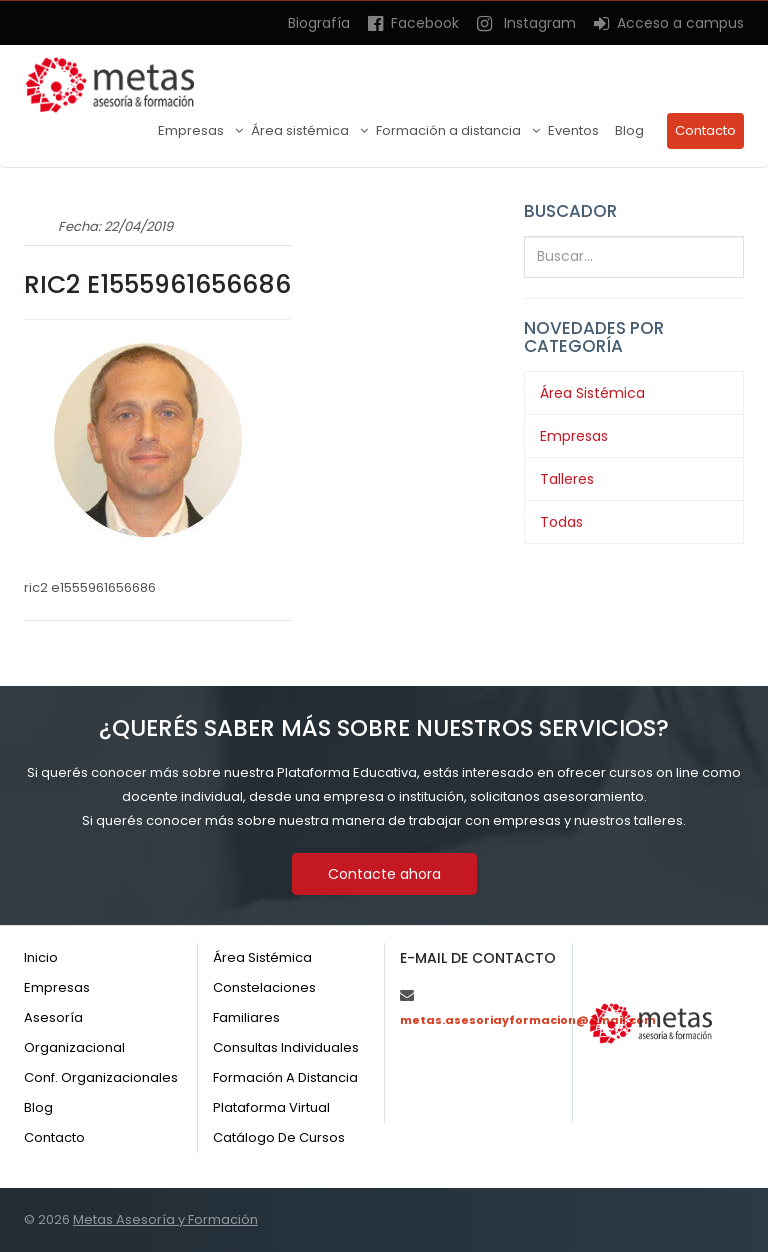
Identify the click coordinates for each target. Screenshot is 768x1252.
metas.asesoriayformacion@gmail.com (528, 1020)
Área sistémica (301, 130)
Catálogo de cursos (279, 1137)
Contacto (705, 130)
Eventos (573, 130)
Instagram (526, 23)
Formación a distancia (450, 130)
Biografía (319, 23)
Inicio (41, 957)
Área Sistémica (592, 393)
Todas (561, 522)
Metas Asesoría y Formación (165, 1219)
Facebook (413, 23)
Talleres (567, 479)
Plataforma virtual (271, 1107)
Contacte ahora (384, 874)
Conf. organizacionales (101, 1077)
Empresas (192, 130)
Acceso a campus (669, 23)
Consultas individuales (286, 1047)
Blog (629, 130)
